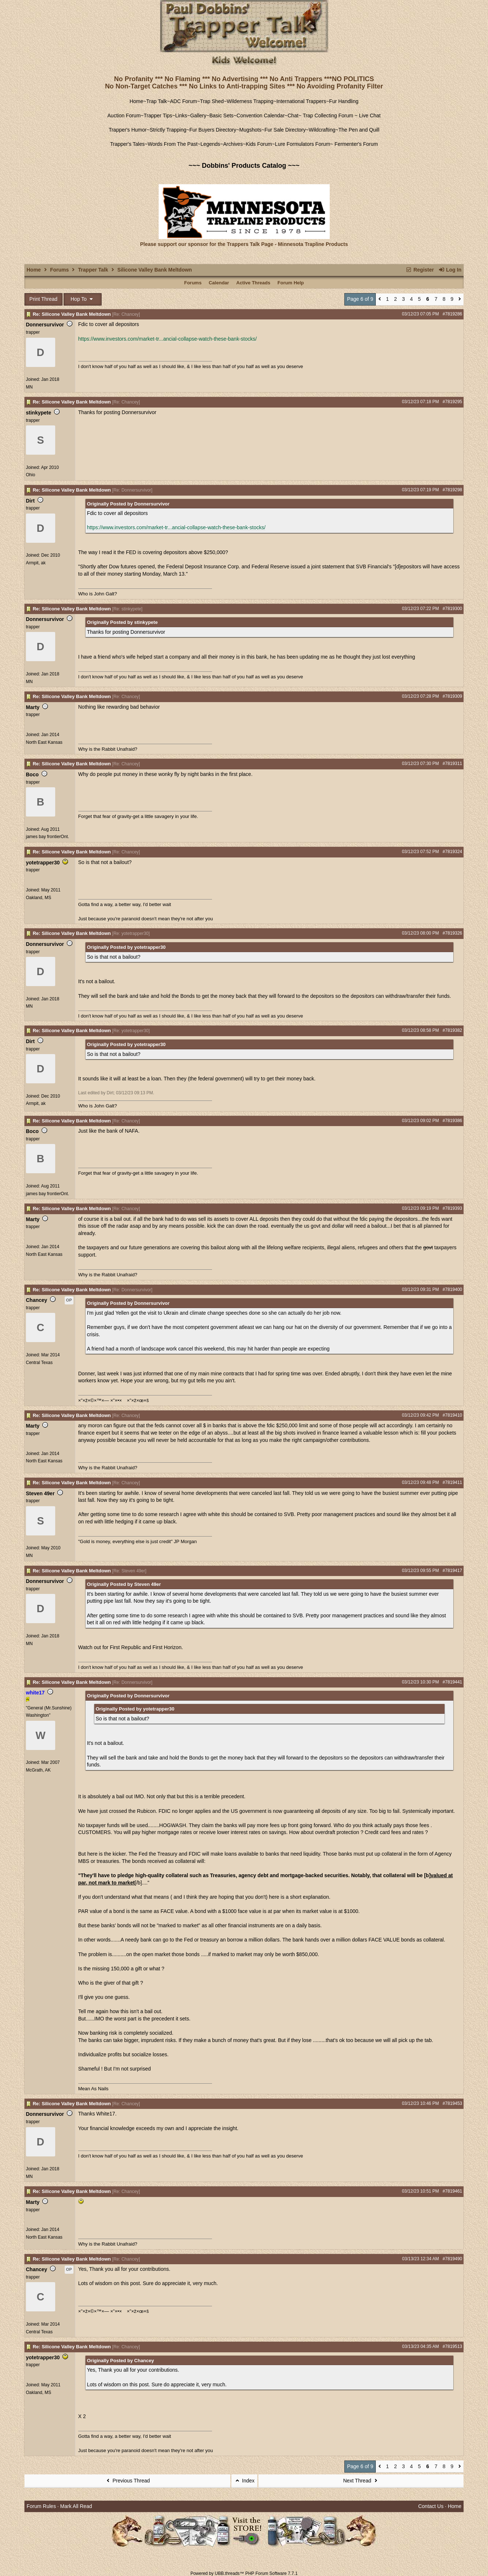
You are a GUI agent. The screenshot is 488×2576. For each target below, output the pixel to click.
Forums (59, 270)
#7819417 (452, 1570)
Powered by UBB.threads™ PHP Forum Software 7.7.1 (244, 2573)
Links (181, 115)
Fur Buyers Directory (212, 130)
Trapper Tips (158, 115)
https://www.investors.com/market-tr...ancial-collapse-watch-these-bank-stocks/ (167, 339)
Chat (293, 115)
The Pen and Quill (358, 130)
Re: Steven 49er (129, 1570)
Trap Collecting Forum (327, 115)
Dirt (30, 501)
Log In (449, 270)
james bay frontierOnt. (47, 836)
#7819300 (452, 608)
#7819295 (452, 401)
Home (136, 101)
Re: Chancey (126, 314)
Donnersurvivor (45, 324)
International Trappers (301, 101)
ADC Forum (183, 101)
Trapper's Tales (127, 144)
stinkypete (38, 413)
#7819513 (452, 2346)
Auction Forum (124, 115)
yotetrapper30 (43, 862)
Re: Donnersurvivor (132, 490)
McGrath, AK (38, 1770)
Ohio (30, 474)
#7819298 (452, 489)
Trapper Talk (93, 270)
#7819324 (452, 851)
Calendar (219, 282)
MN (29, 387)
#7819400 (452, 1289)
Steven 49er (40, 1493)
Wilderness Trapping (250, 101)
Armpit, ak (36, 562)
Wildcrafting (322, 130)
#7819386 (452, 1120)
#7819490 (452, 2258)
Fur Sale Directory (285, 130)
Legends (210, 144)
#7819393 (452, 1208)
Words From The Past (172, 144)
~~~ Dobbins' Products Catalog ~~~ (244, 165)
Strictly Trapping (168, 130)
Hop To (83, 299)
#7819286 (452, 314)
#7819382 (452, 1030)
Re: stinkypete (127, 608)
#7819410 (452, 1415)
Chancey (36, 1300)
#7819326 (452, 933)
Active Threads (253, 282)
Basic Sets (221, 115)
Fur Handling (343, 101)
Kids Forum (259, 144)
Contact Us (430, 2506)
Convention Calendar (261, 115)
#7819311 (452, 763)
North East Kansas (44, 742)
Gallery (198, 115)
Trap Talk (156, 101)
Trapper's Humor (128, 130)
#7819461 (452, 2191)
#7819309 (452, 696)
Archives (233, 144)
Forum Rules (41, 2506)
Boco (32, 774)
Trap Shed (212, 101)
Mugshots (250, 130)
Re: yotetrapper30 (130, 933)
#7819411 (452, 1482)
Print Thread (43, 299)
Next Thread (361, 2481)
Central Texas (39, 1362)
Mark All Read (76, 2506)
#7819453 (452, 2103)
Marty (32, 707)
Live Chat (370, 115)
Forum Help (290, 282)
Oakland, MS (38, 897)
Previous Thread (127, 2481)
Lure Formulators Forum (302, 144)
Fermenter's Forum (355, 144)
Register (420, 270)
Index (244, 2481)
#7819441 (452, 1682)
